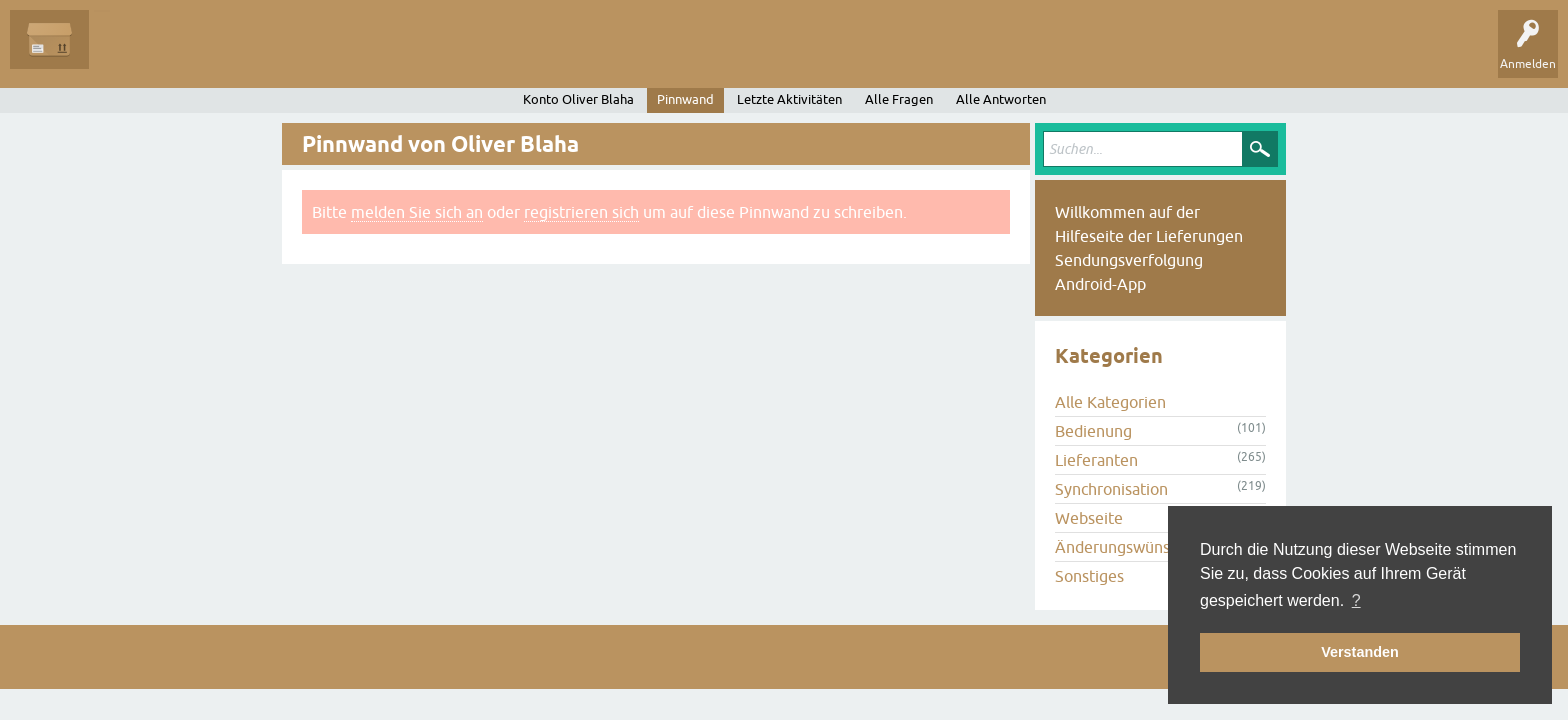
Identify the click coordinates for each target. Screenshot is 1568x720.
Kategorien (391, 54)
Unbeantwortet (232, 54)
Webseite (1089, 518)
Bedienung (1093, 431)
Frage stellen (480, 54)
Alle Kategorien (1110, 402)
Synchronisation (1111, 489)
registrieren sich (581, 212)
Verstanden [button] (1360, 652)
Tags (319, 54)
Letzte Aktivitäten (789, 99)
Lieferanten (1096, 460)
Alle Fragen (135, 54)
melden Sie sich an (417, 212)
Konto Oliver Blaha (578, 99)
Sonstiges (1089, 576)
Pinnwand (685, 99)
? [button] (1356, 600)
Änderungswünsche (1125, 547)
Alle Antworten (1001, 99)
